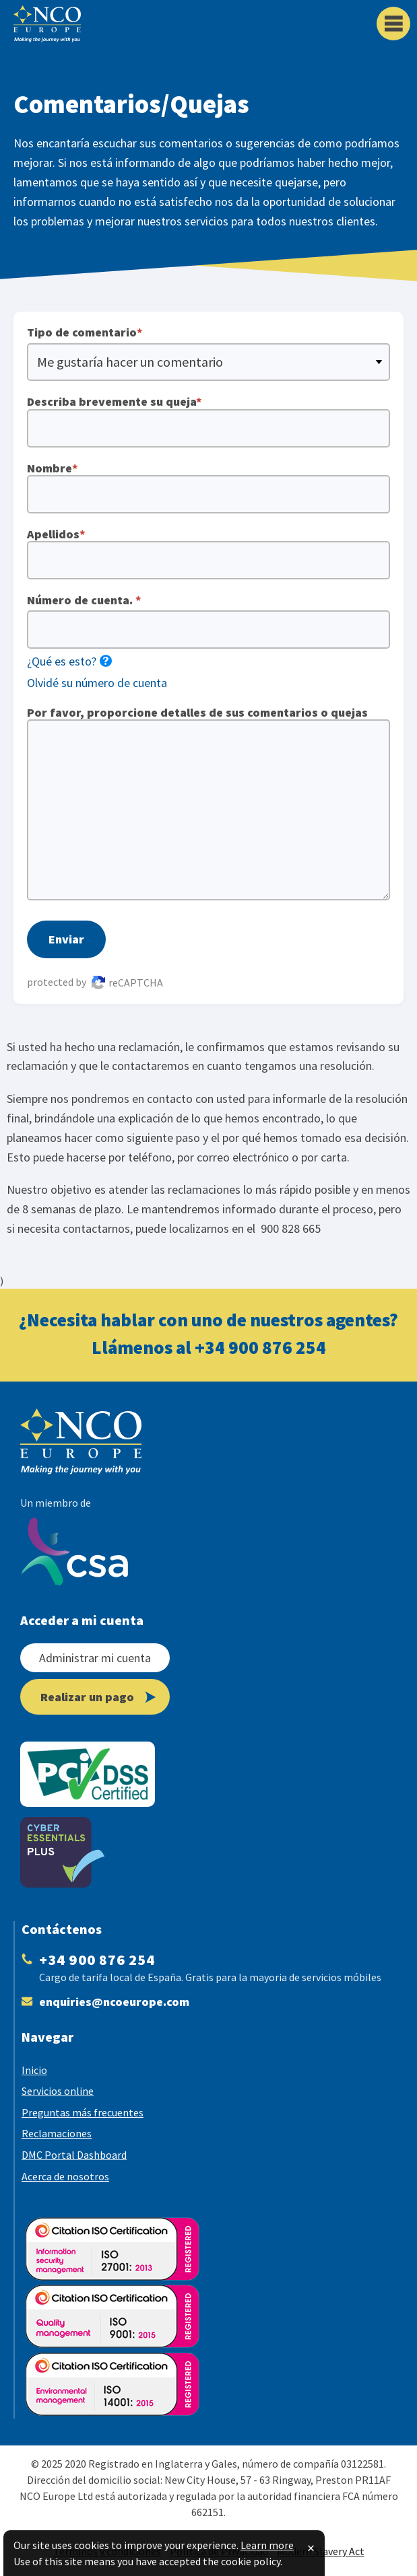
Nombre (208, 487)
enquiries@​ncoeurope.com (114, 2002)
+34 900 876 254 (260, 1347)
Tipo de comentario (85, 332)
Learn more (267, 2545)
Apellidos (208, 553)
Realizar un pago (98, 1697)
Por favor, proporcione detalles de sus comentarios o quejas (208, 803)
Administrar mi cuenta (95, 1658)
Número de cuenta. (84, 600)
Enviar (66, 939)
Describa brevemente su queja (208, 420)
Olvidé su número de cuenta (97, 682)
